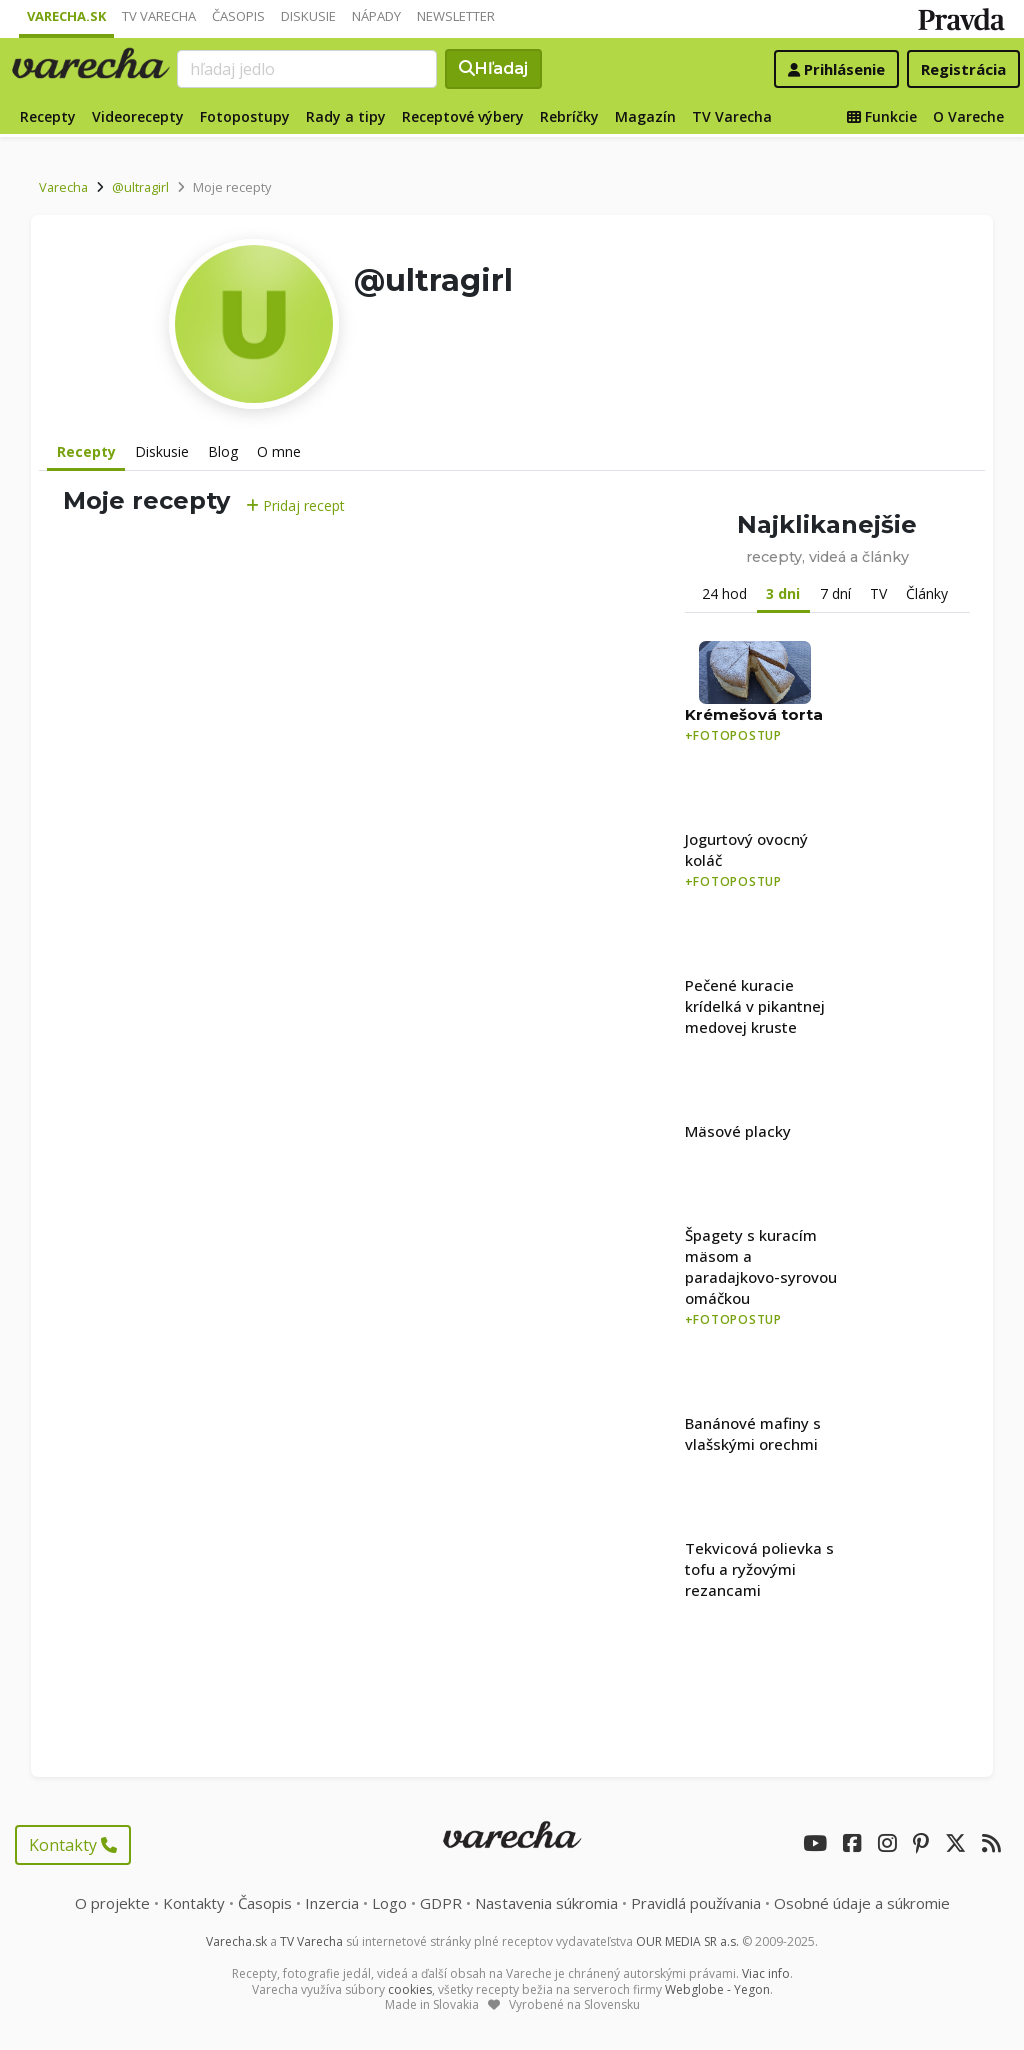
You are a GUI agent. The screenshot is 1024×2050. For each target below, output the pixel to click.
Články (927, 593)
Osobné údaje (862, 1903)
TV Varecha (159, 16)
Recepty (48, 116)
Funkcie (882, 116)
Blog (223, 451)
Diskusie (308, 16)
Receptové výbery (463, 116)
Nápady (376, 16)
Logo (389, 1903)
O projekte (112, 1903)
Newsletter (456, 16)
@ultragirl (140, 187)
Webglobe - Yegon (717, 1989)
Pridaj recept (295, 505)
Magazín (645, 116)
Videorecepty (138, 116)
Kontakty (73, 1845)
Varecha (63, 187)
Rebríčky (569, 116)
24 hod (724, 593)
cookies (410, 1989)
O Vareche (968, 116)
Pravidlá (696, 1903)
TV (878, 593)
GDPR (441, 1903)
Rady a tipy (346, 116)
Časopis (238, 16)
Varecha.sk (66, 16)
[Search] (307, 69)
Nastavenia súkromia (546, 1903)
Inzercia (332, 1903)
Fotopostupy (245, 116)
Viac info (766, 1973)
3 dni (783, 593)
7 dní (835, 593)
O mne (279, 451)
